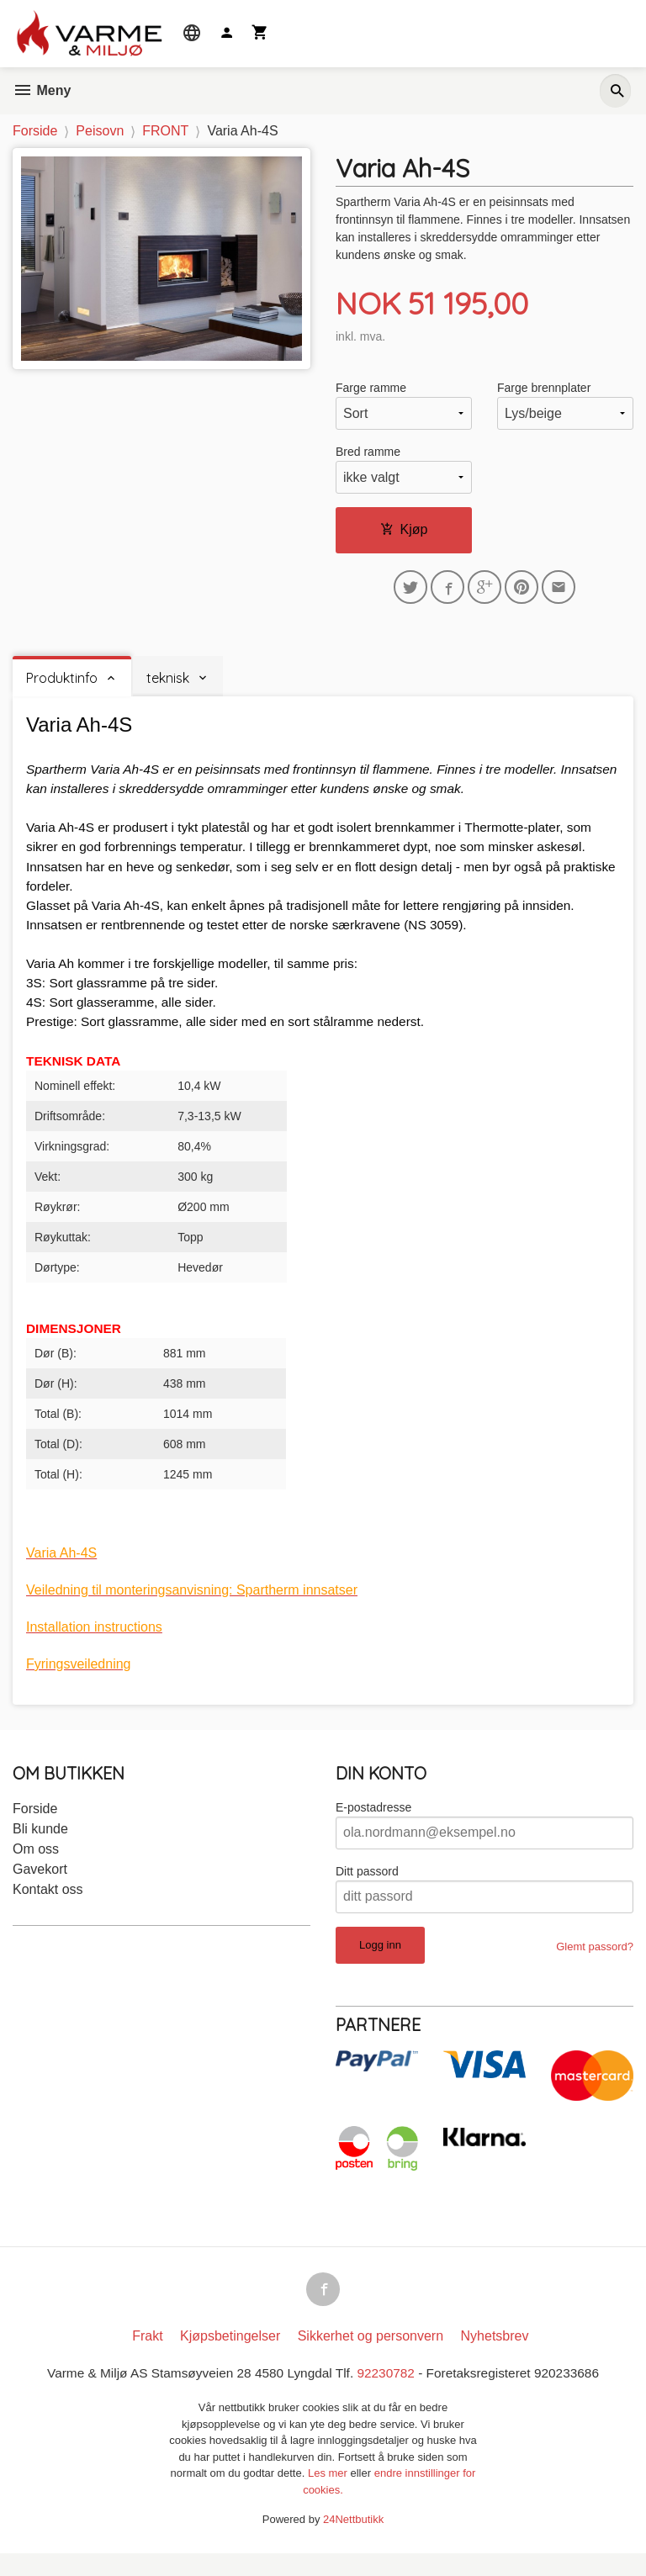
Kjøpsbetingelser (230, 2358)
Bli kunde (40, 1847)
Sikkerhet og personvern (370, 2358)
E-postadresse (373, 1826)
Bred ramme (368, 452)
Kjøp (404, 530)
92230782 (388, 2395)
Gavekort (40, 1887)
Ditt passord (367, 1889)
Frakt (147, 2358)
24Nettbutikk (353, 2542)
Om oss (36, 1867)
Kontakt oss (48, 1908)
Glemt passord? (594, 1965)
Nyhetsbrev (495, 2358)
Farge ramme (371, 388)
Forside (35, 131)
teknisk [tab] (167, 682)
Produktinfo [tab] (62, 682)
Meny (42, 90)
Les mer (329, 2496)
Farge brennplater (543, 388)
